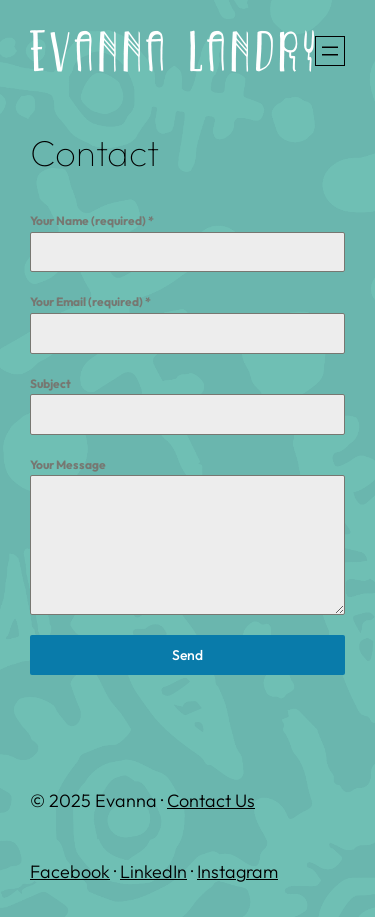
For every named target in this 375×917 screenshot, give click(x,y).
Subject (50, 383)
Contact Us (211, 800)
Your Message (68, 464)
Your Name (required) (92, 220)
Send (187, 655)
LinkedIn (153, 871)
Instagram (237, 871)
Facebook (70, 871)
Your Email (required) (90, 301)
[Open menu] (330, 51)
